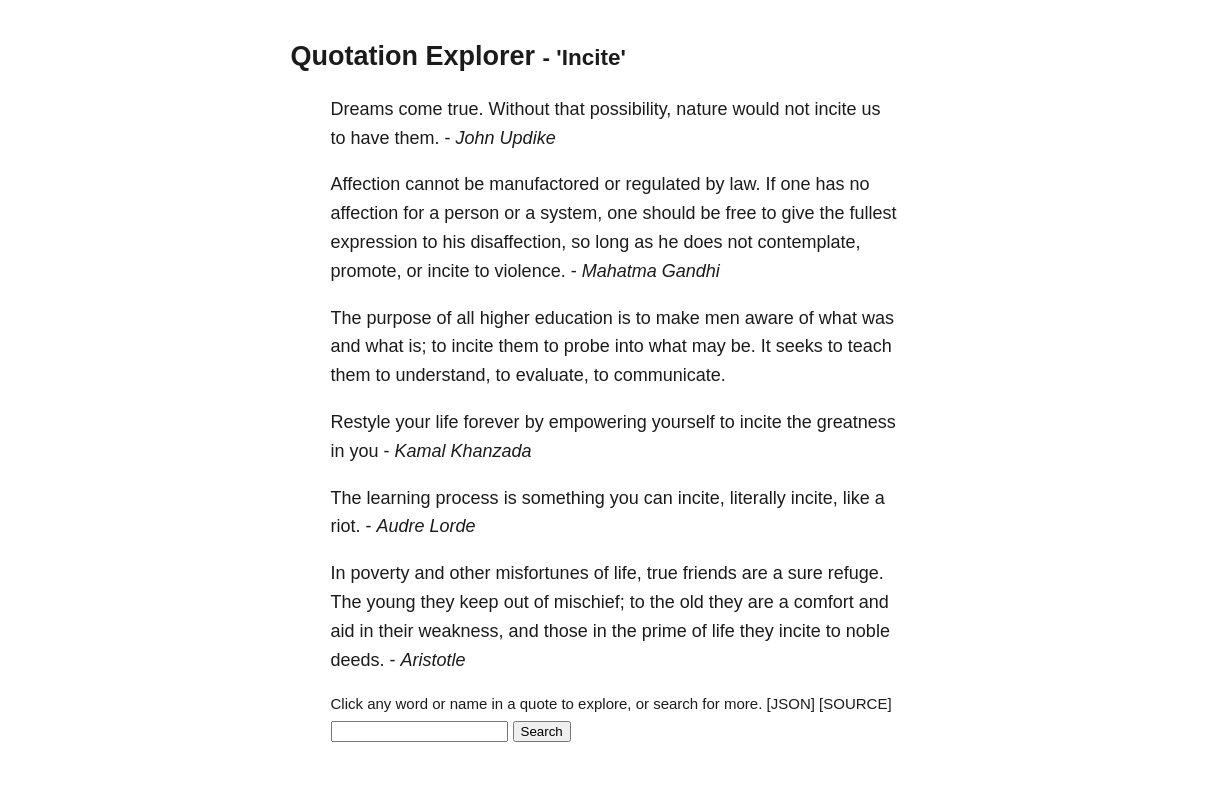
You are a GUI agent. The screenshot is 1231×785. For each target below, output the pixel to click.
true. (466, 109)
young (391, 602)
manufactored (544, 184)
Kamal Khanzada (463, 451)
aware (769, 318)
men (722, 318)
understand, (443, 375)
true (662, 573)
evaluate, (552, 375)
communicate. (670, 375)
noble (868, 631)
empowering (598, 422)
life (447, 422)
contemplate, (808, 242)
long (612, 242)
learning (399, 498)
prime (664, 631)
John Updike (506, 138)
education (574, 318)
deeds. (358, 660)
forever (492, 422)
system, (571, 213)
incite (835, 109)
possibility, (631, 109)
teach (870, 346)
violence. (530, 271)
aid (343, 631)
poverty (380, 573)
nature (701, 109)
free (740, 213)
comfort (824, 602)
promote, (366, 271)
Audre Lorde (426, 526)
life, (628, 573)
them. (417, 138)
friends (710, 573)
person (471, 213)
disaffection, (519, 242)
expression (374, 242)
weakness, (461, 631)
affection (365, 213)
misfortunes (542, 573)
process (467, 498)
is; (418, 346)
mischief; (589, 602)
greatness (856, 422)
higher (505, 318)
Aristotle (433, 660)
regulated (662, 184)
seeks (799, 346)
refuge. (856, 573)
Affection (366, 184)
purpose (399, 318)
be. (743, 346)
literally (758, 498)
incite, (701, 498)
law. (744, 184)
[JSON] (791, 703)
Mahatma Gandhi (651, 271)
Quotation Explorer (413, 56)
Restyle (361, 422)
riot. (346, 526)
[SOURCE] (855, 703)
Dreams (362, 109)
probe (587, 346)
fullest (873, 213)
